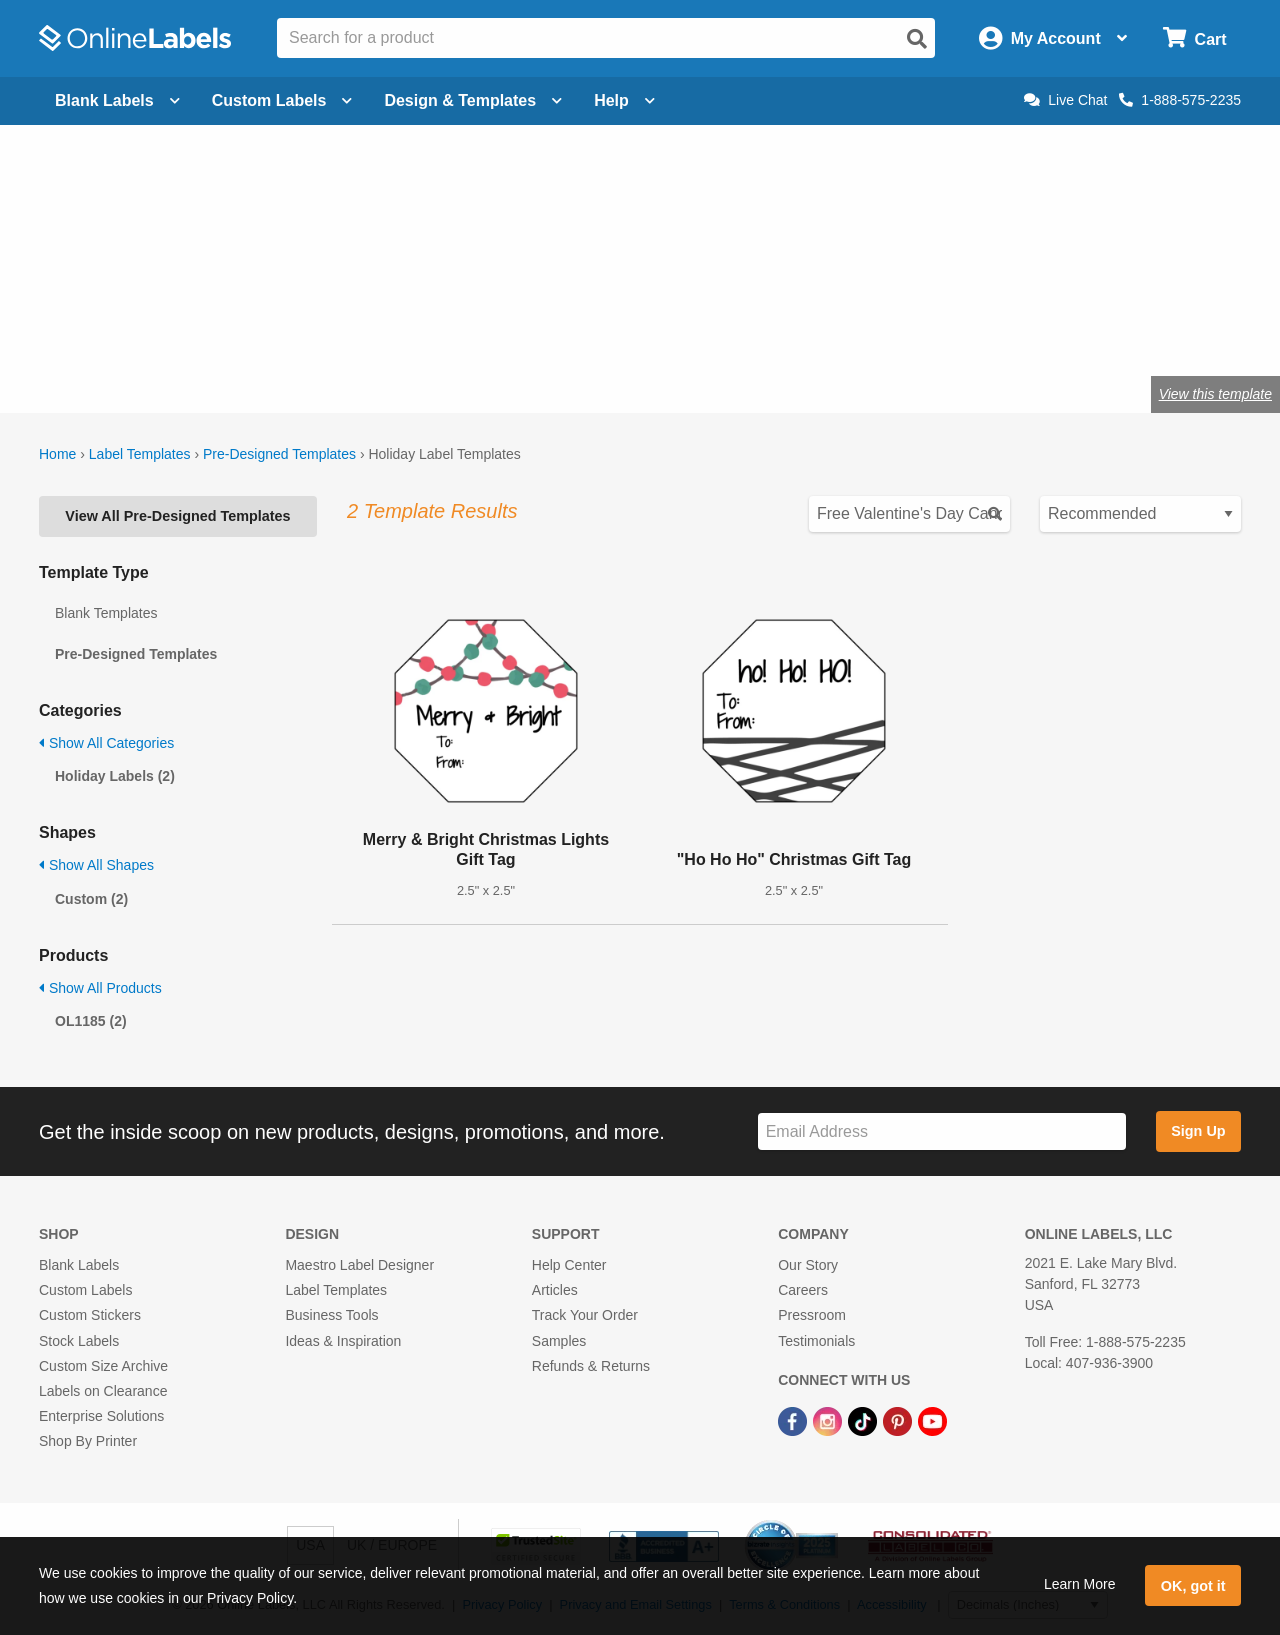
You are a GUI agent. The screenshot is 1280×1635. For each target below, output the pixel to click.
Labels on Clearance (103, 1391)
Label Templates (140, 454)
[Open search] (917, 39)
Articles (555, 1290)
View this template (1215, 394)
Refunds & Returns (591, 1366)
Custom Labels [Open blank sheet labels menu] (282, 100)
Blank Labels (79, 1265)
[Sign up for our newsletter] (942, 1131)
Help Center (569, 1265)
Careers (803, 1290)
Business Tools (331, 1315)
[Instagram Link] (829, 1420)
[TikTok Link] (864, 1420)
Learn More (1080, 1584)
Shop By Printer (88, 1441)
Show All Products (100, 988)
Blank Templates (106, 613)
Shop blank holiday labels (148, 328)
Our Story (808, 1265)
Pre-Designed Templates (279, 454)
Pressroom (812, 1315)
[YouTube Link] (932, 1420)
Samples (559, 1341)
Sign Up (1198, 1131)
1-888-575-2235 (1180, 100)
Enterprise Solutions (101, 1416)
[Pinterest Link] (899, 1420)
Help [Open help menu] (624, 100)
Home (57, 454)
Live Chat (1065, 100)
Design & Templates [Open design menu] (473, 100)
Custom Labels (85, 1290)
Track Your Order (585, 1315)
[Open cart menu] (1194, 38)
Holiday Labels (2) (115, 776)
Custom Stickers (90, 1315)
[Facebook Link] (794, 1420)
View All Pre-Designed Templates (177, 516)
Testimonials (816, 1341)
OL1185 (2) (91, 1021)
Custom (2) (91, 899)
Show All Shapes (96, 865)
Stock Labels (79, 1341)
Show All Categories (106, 743)
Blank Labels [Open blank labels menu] (117, 100)
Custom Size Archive (103, 1366)
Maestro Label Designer (359, 1265)
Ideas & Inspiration (343, 1341)
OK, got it (1193, 1586)
